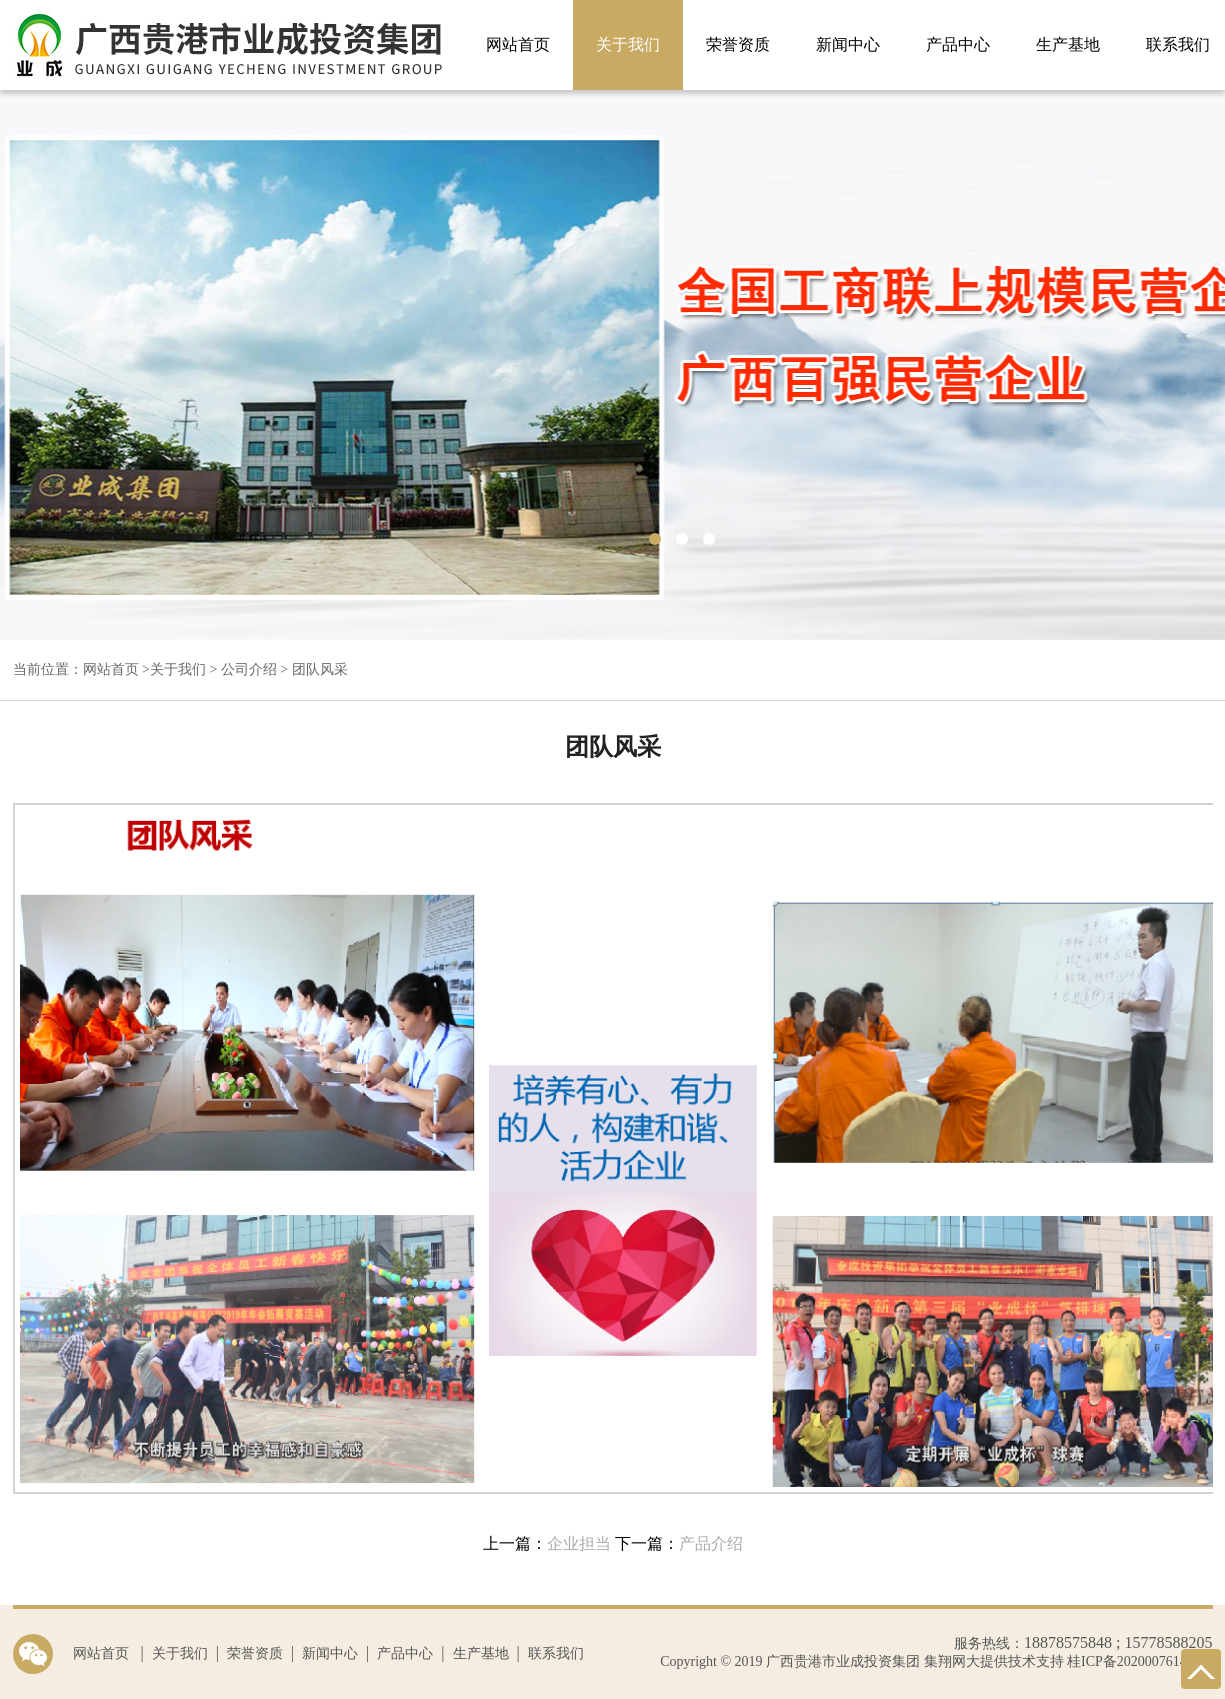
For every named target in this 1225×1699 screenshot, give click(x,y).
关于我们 (628, 44)
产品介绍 (711, 1543)
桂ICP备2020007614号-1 (1139, 1661)
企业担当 (579, 1543)
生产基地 (1068, 44)
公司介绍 (249, 669)
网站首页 (518, 44)
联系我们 (556, 1653)
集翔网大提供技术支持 (992, 1661)
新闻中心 (848, 44)
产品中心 (958, 44)
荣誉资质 (738, 44)
